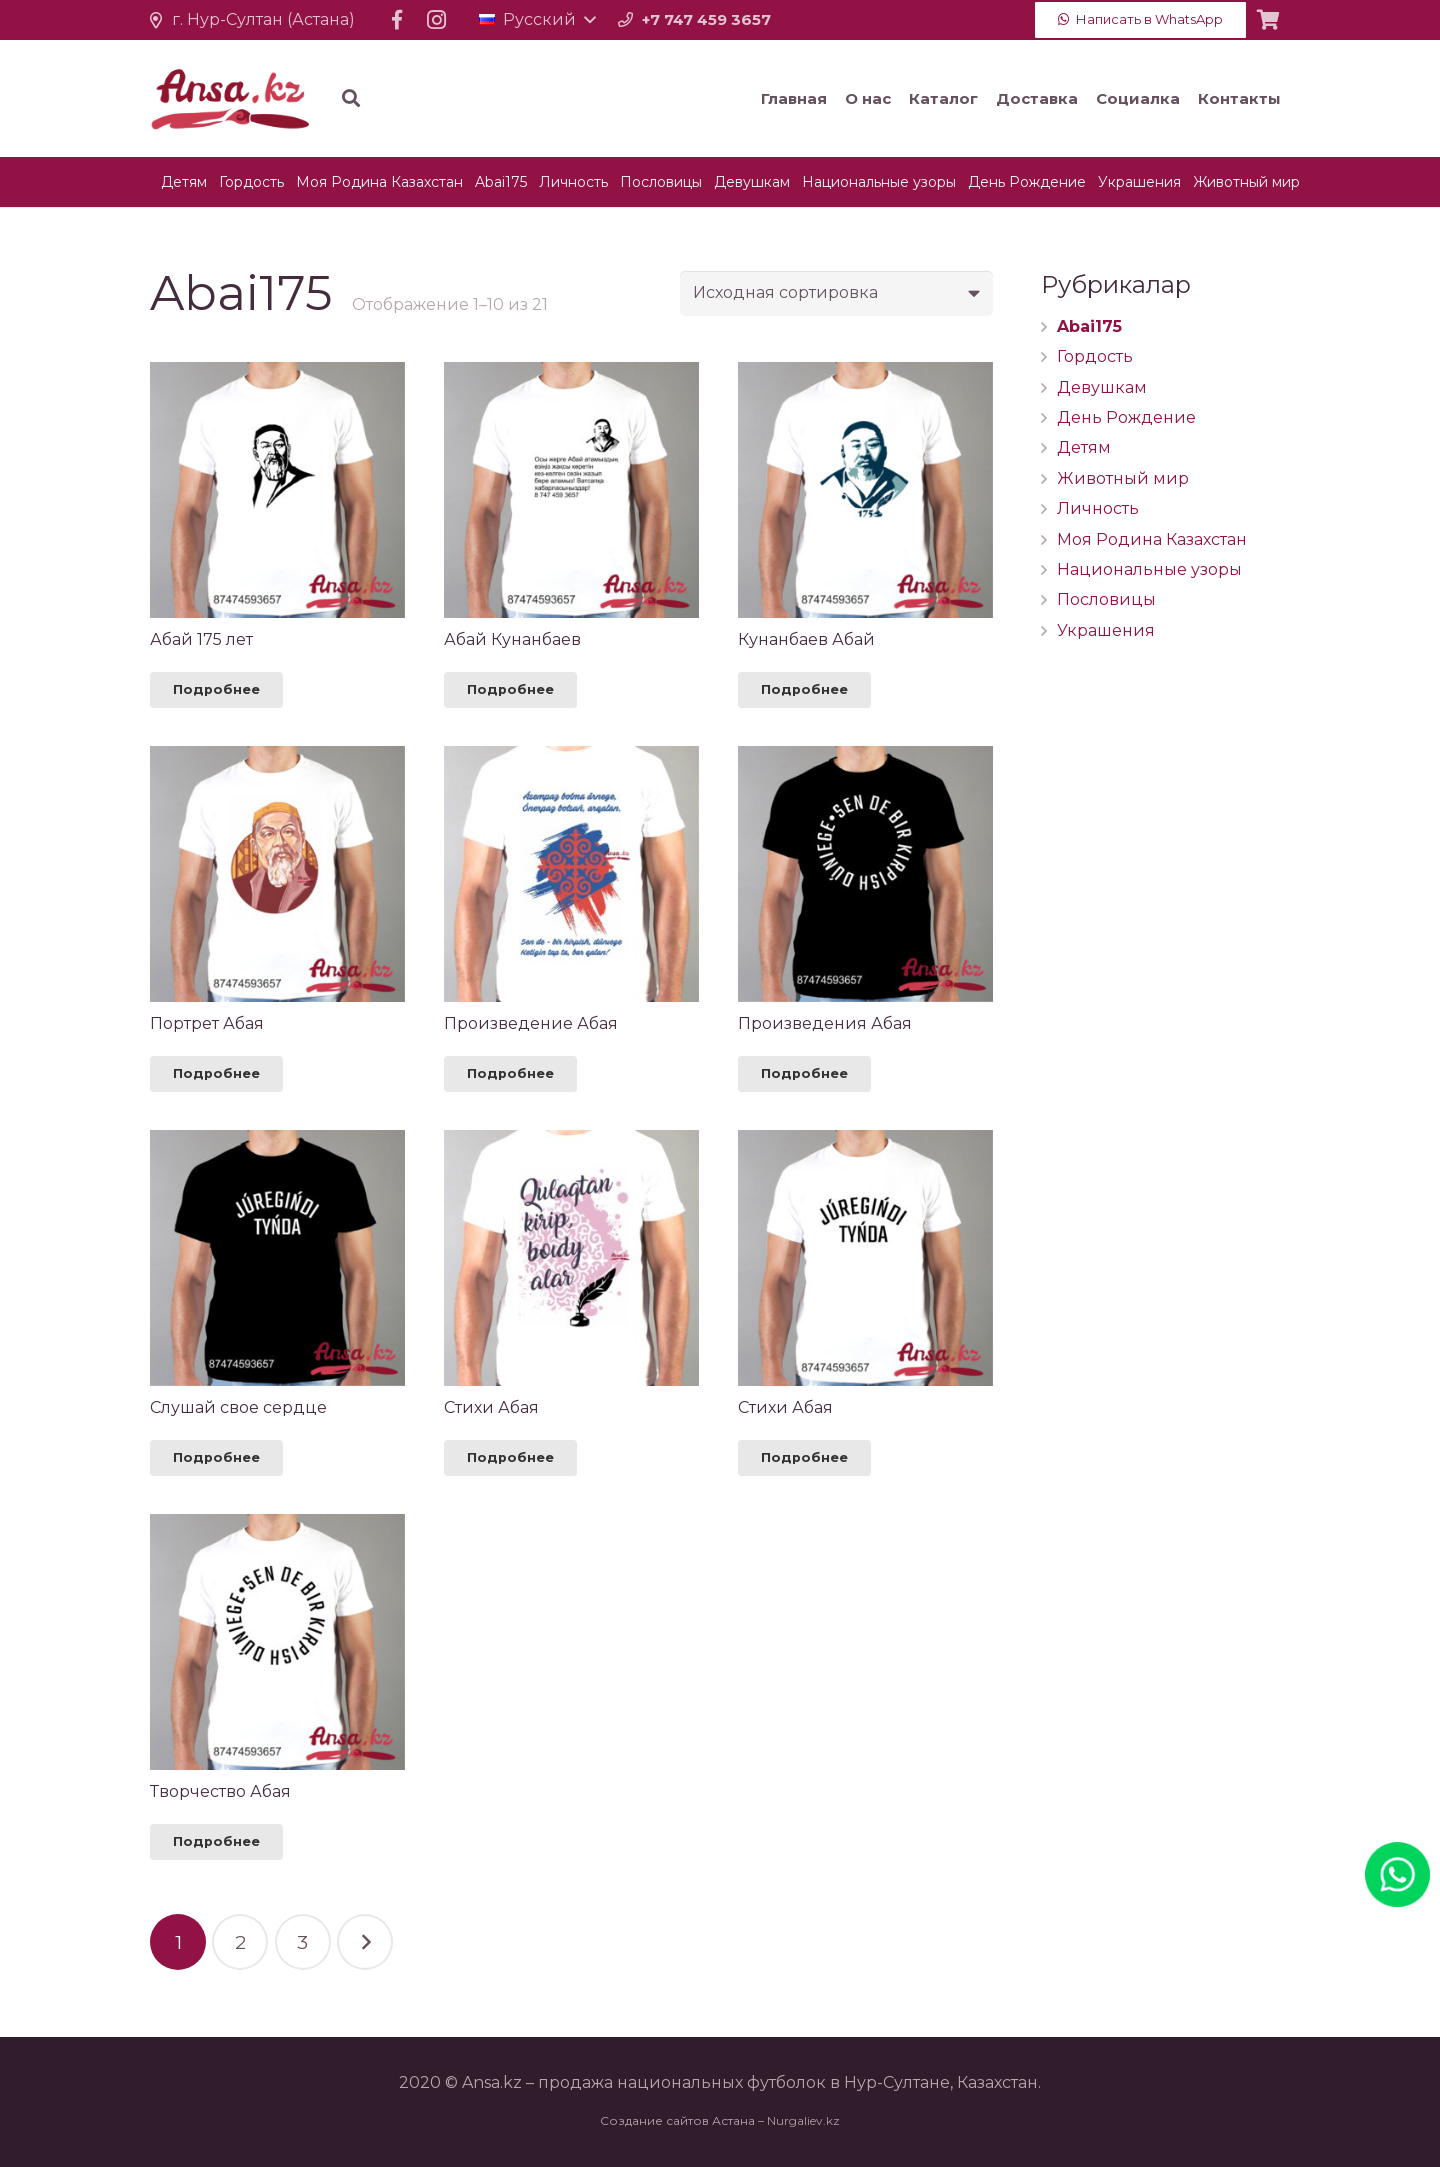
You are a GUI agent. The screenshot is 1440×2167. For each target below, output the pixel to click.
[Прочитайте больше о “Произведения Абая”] (804, 1074)
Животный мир (1123, 478)
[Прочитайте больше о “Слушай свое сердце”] (216, 1458)
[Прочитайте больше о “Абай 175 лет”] (216, 690)
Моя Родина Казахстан (1152, 539)
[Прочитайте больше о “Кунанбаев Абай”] (804, 690)
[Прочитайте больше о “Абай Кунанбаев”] (510, 690)
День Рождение (1126, 417)
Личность (1098, 508)
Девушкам (1102, 387)
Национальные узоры (1149, 569)
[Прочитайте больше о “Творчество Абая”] (216, 1842)
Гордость (1095, 356)
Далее (365, 1942)
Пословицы (1106, 599)
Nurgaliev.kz (803, 2120)
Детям (1084, 447)
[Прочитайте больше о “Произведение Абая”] (510, 1074)
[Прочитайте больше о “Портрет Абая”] (216, 1074)
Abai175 (1089, 326)
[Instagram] (437, 20)
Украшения (1106, 630)
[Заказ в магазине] (836, 293)
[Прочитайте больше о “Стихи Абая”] (510, 1458)
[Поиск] (434, 98)
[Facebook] (397, 20)
